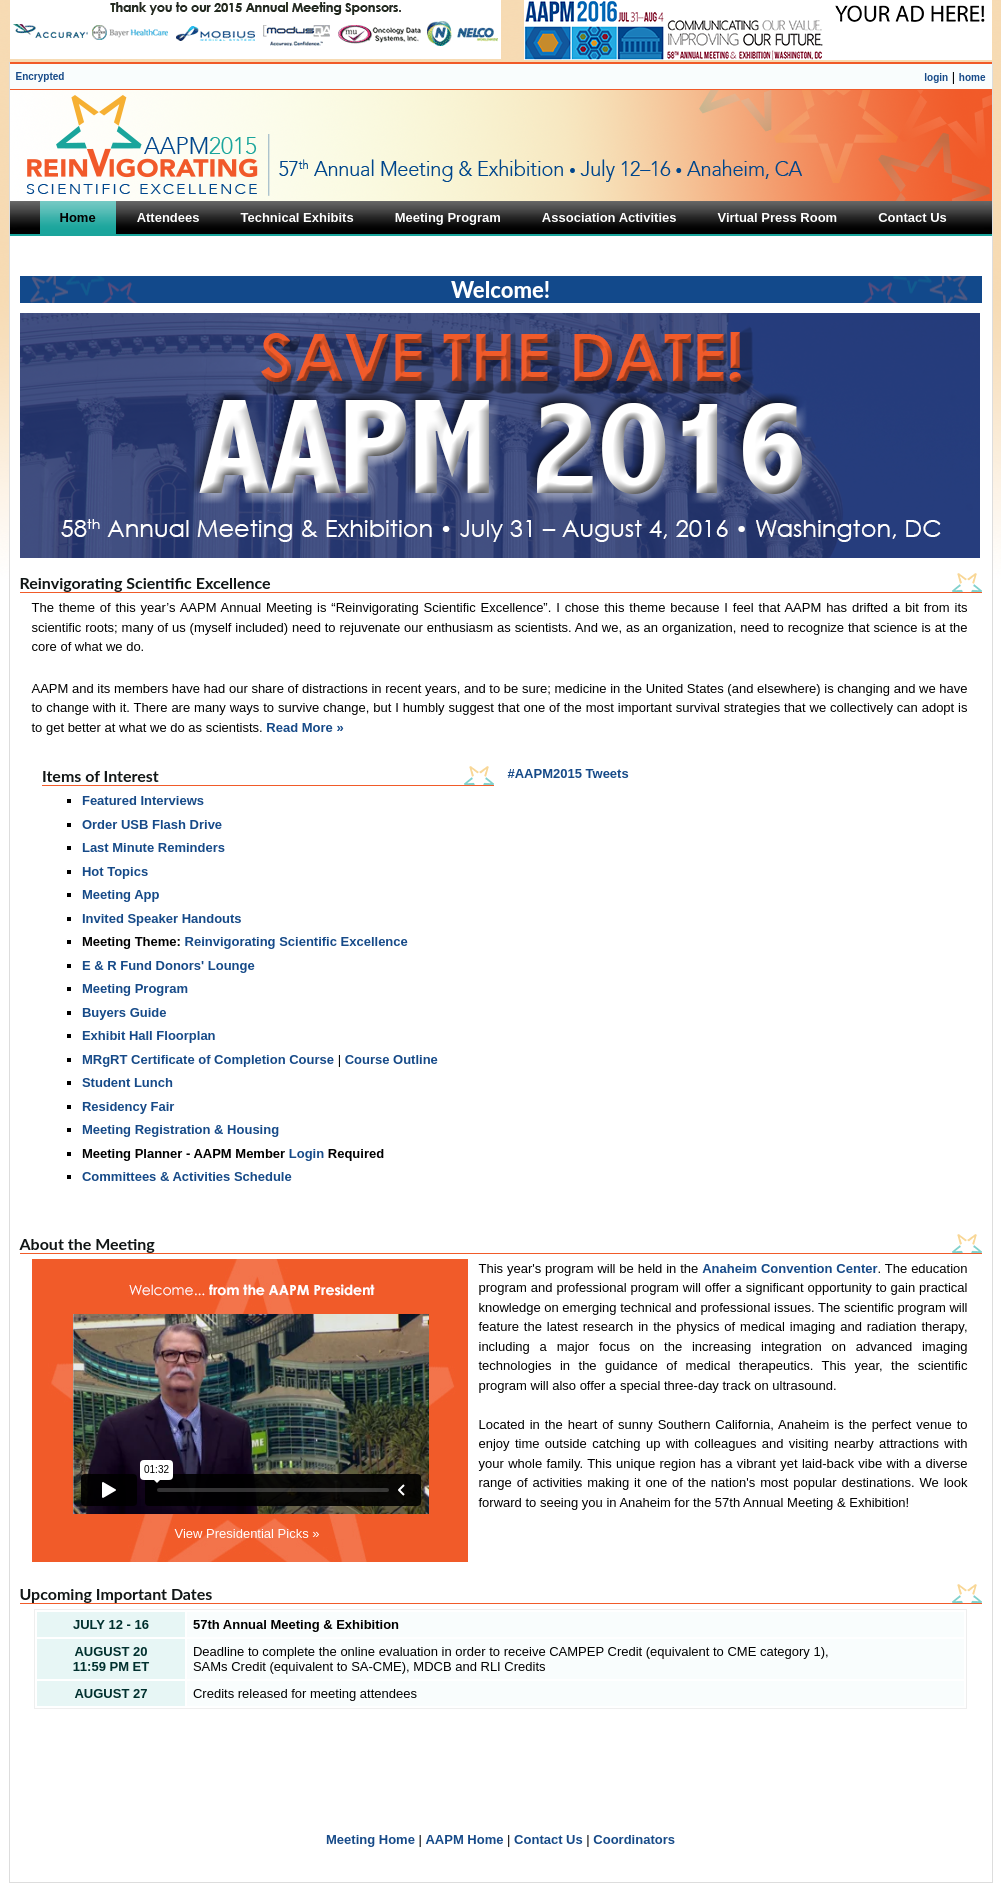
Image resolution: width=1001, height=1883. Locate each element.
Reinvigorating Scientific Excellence (296, 941)
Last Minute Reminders (153, 847)
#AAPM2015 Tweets (568, 773)
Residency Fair (128, 1106)
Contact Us (548, 1839)
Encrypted (40, 76)
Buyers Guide (124, 1012)
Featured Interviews (143, 800)
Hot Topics (115, 871)
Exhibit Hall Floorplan (149, 1035)
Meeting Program (135, 988)
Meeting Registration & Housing (180, 1129)
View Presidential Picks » (247, 1533)
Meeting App (121, 894)
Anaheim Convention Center (789, 1268)
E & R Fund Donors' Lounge (168, 965)
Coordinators (634, 1839)
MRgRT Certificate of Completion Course (208, 1059)
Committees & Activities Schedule (187, 1176)
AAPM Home (464, 1839)
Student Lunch (127, 1082)
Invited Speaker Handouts (162, 918)
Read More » (304, 727)
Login (306, 1153)
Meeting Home (370, 1839)
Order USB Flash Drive (152, 824)
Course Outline (391, 1059)
